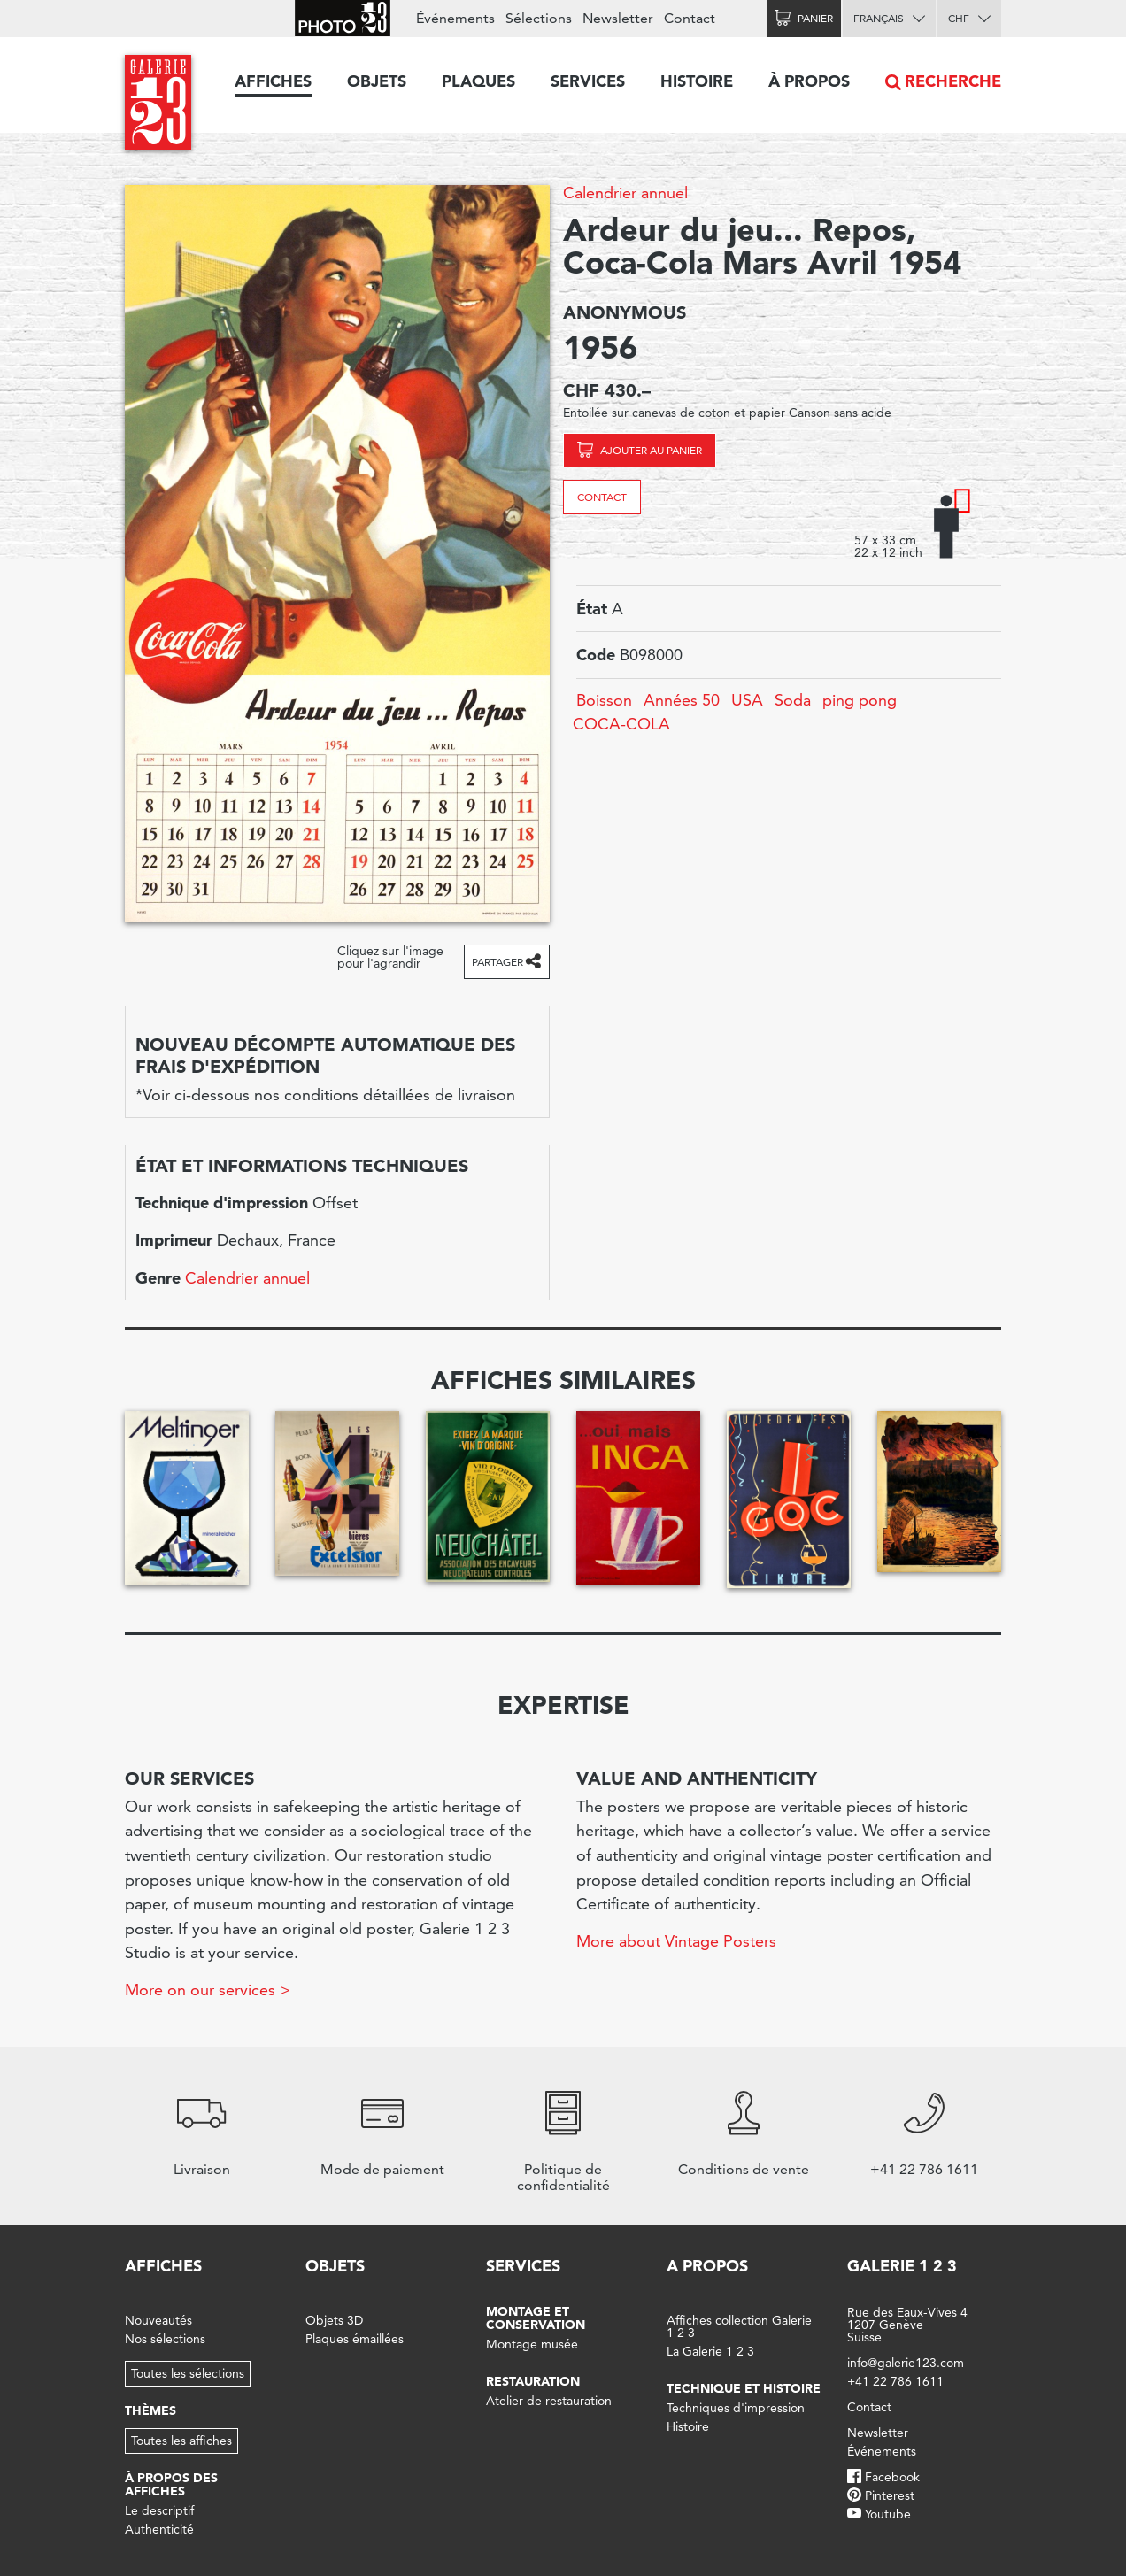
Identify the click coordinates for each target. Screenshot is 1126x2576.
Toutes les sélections (187, 2373)
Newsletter (617, 18)
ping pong (859, 700)
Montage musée (532, 2344)
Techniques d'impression (736, 2408)
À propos (809, 81)
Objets (376, 81)
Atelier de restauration (549, 2401)
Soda (793, 700)
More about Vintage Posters (676, 1941)
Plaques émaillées (354, 2339)
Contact (602, 497)
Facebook (892, 2477)
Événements (455, 18)
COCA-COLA (621, 723)
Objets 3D (334, 2320)
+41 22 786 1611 (895, 2381)
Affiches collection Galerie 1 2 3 (739, 2326)
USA (747, 700)
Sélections (538, 18)
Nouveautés (158, 2320)
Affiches (273, 81)
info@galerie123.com (905, 2363)
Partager (497, 961)
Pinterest (889, 2495)
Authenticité (159, 2529)
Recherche (953, 81)
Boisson (604, 700)
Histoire (696, 81)
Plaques (478, 81)
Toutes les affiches (181, 2441)
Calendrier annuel (625, 192)
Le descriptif (159, 2510)
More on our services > (207, 1989)
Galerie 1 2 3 (902, 2266)
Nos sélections (165, 2339)
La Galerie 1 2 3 (710, 2351)
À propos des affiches (171, 2484)
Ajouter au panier (651, 450)
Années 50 (682, 700)
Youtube (888, 2514)
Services (588, 81)
